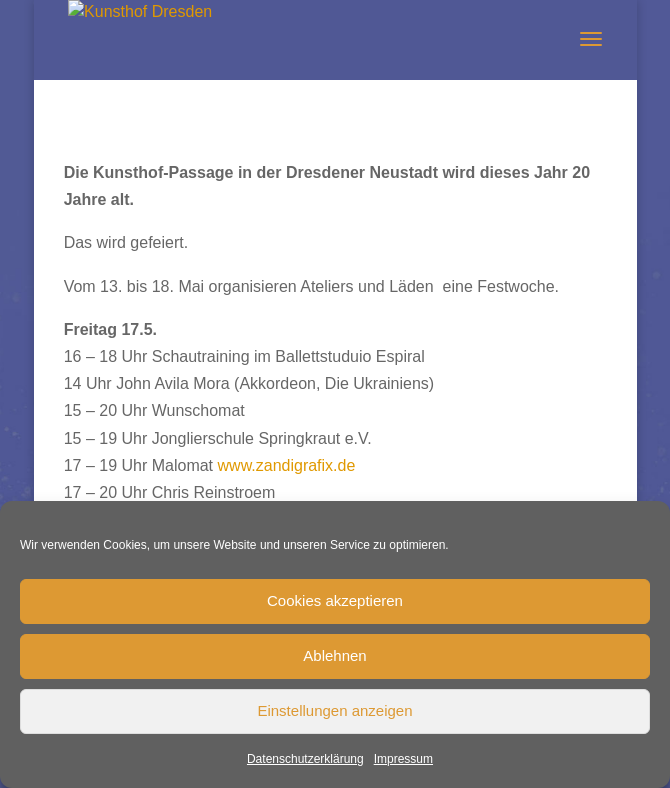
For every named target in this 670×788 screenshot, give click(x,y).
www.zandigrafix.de (287, 465)
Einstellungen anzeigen (334, 710)
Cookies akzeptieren (335, 600)
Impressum (403, 759)
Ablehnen (334, 655)
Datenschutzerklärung (305, 759)
